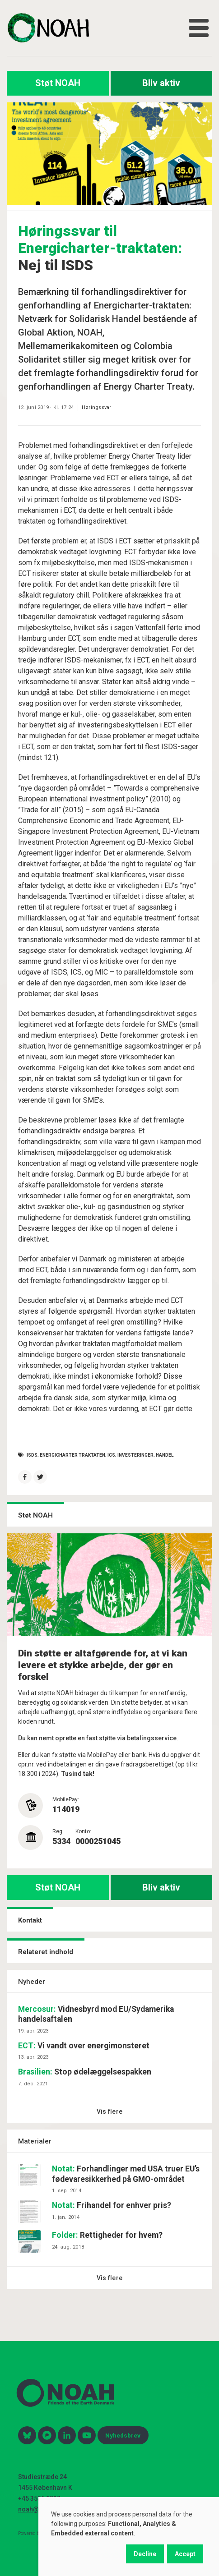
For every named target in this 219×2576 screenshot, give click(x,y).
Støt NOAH (57, 83)
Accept (185, 2554)
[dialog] (128, 2536)
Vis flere (110, 2111)
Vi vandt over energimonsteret (83, 2045)
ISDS (32, 1454)
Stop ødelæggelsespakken (84, 2071)
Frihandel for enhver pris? (111, 2205)
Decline (145, 2554)
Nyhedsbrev (122, 2435)
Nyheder (31, 1982)
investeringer (135, 1454)
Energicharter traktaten (72, 1454)
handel (164, 1454)
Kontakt (30, 1920)
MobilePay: (65, 1799)
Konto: (83, 1831)
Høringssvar (97, 407)
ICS (111, 1454)
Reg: (58, 1831)
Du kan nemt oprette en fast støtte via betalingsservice (97, 1738)
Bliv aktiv (161, 83)
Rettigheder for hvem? (107, 2235)
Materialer (34, 2141)
